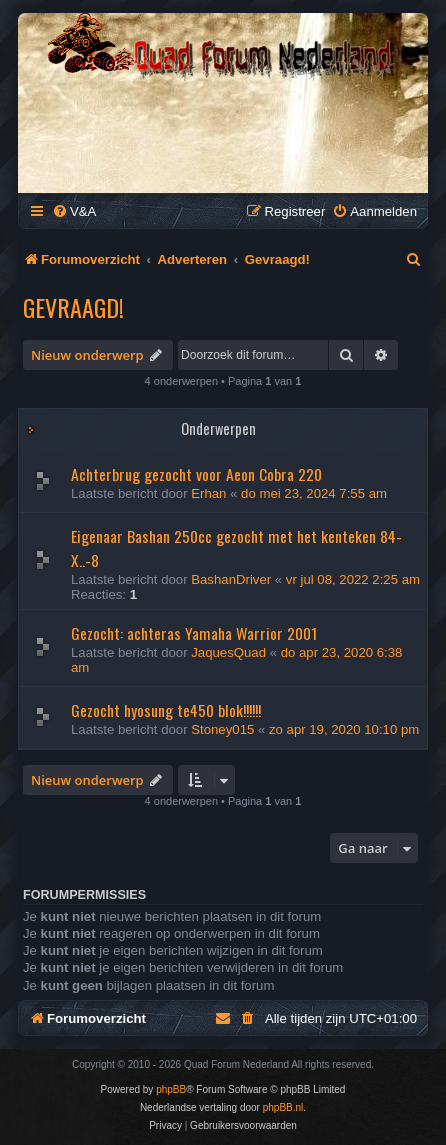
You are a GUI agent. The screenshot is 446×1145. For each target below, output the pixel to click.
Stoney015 (222, 729)
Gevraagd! (73, 307)
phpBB (171, 1089)
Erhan (208, 493)
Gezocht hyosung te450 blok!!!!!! (166, 710)
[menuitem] (74, 211)
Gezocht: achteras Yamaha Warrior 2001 (194, 633)
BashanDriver (231, 579)
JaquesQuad (228, 652)
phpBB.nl (283, 1107)
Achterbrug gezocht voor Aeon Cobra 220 (196, 474)
